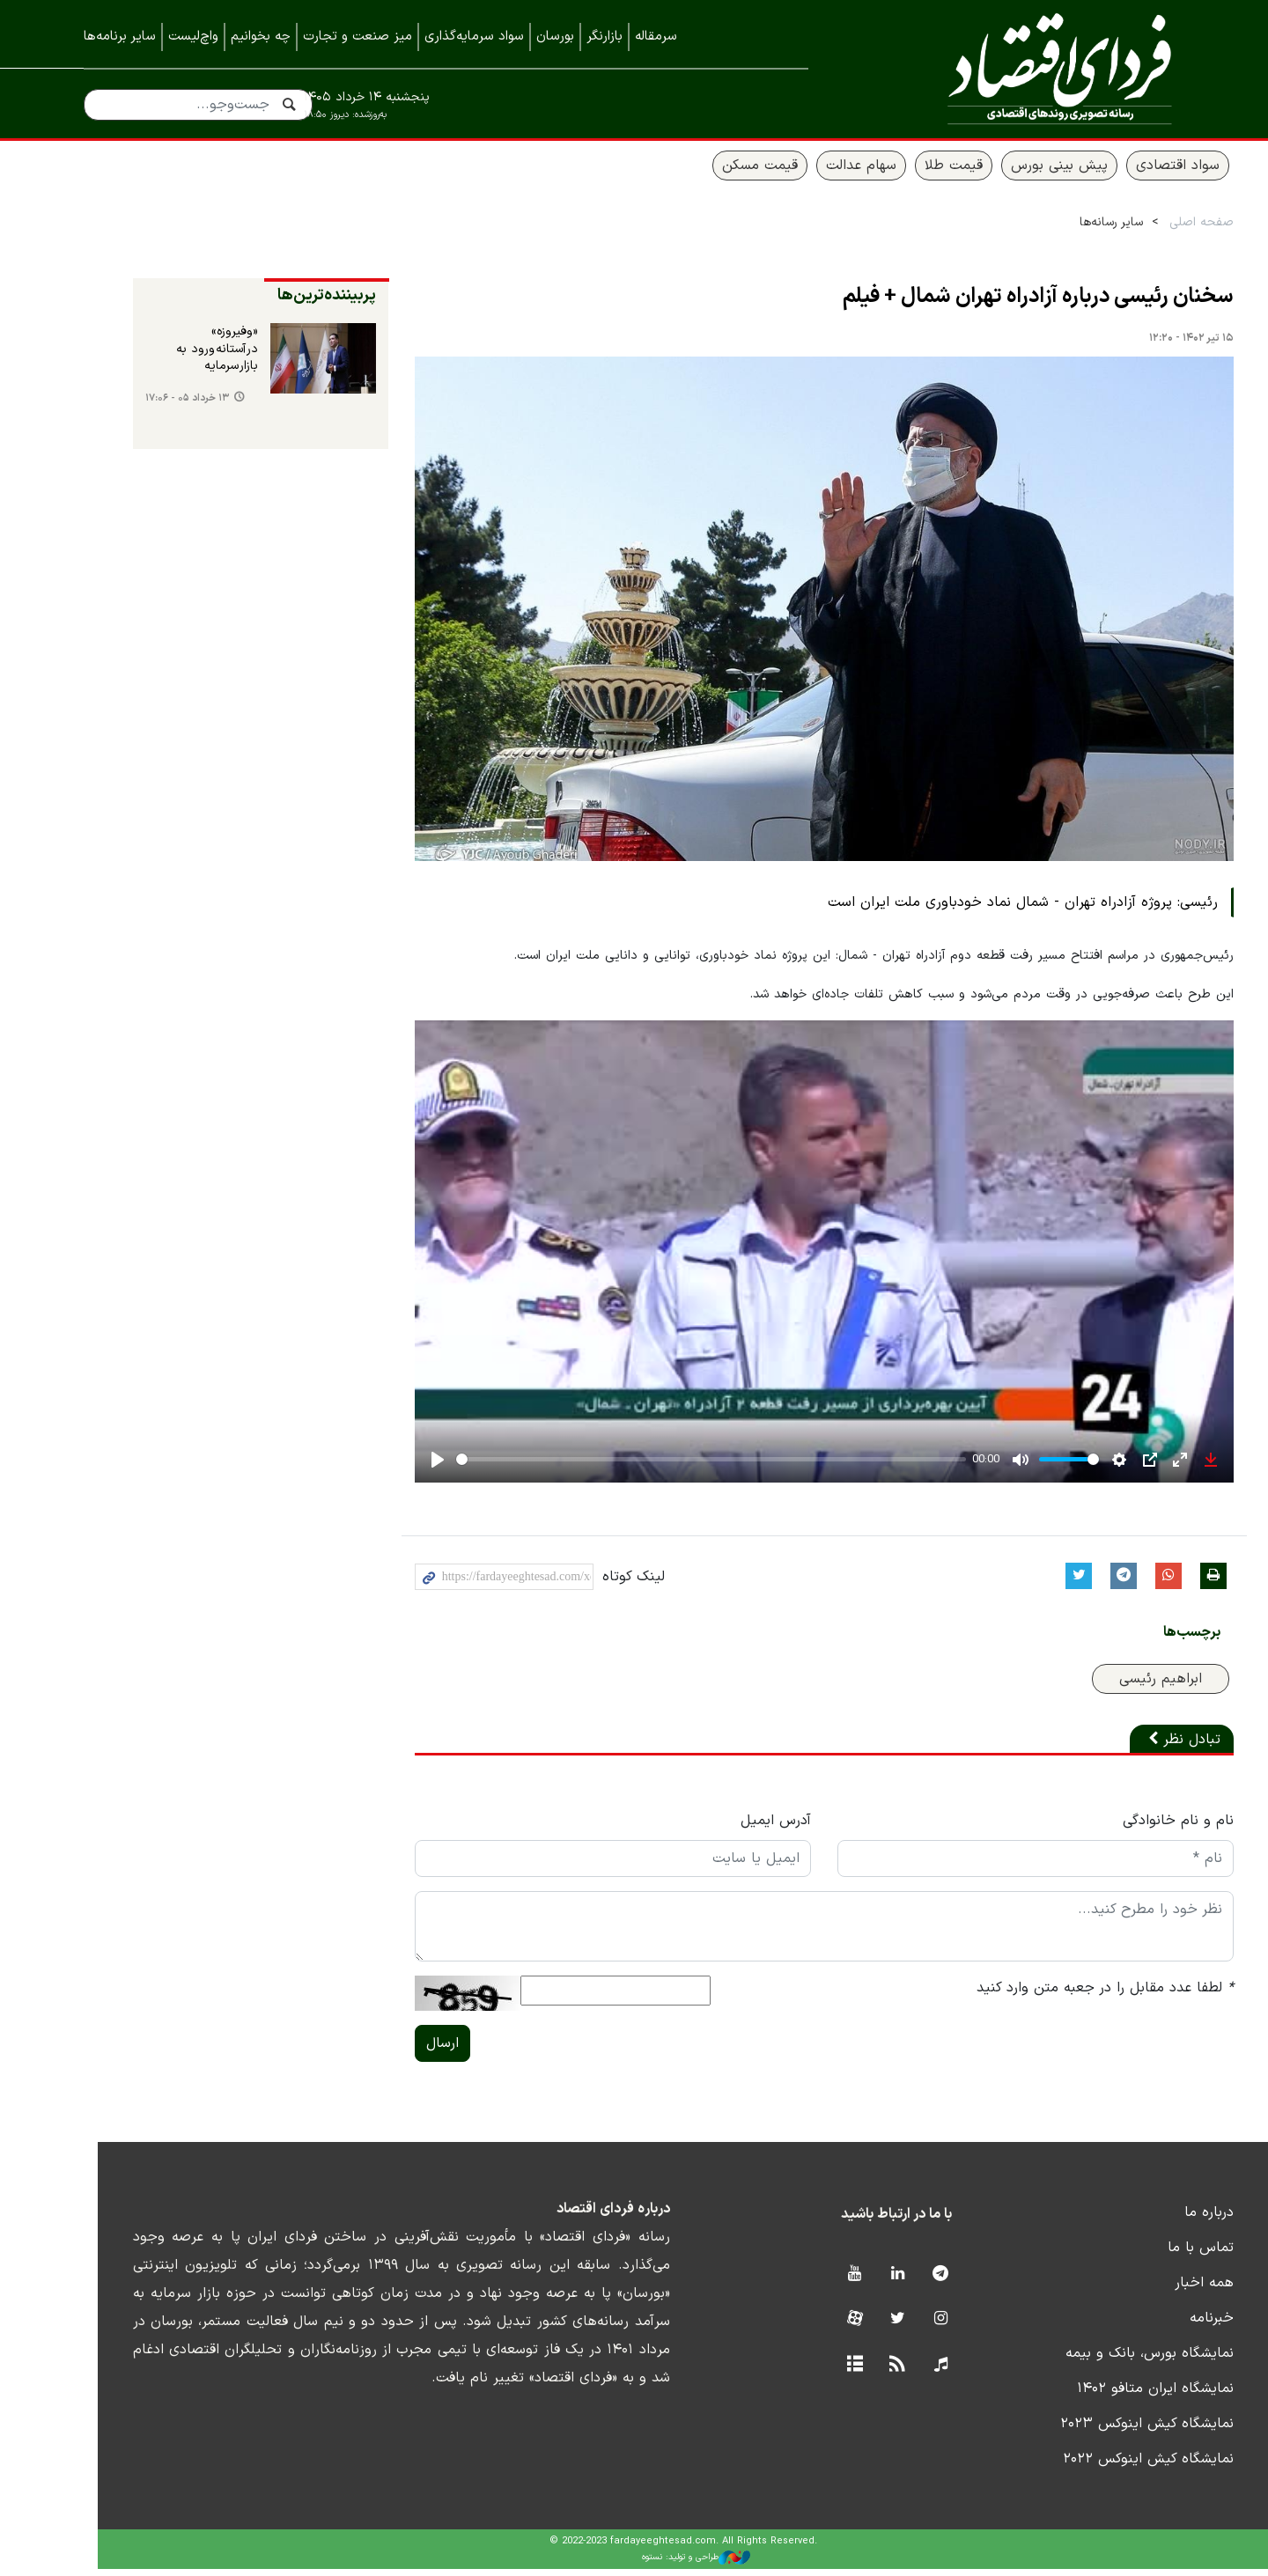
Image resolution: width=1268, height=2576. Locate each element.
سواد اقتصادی (1128, 173)
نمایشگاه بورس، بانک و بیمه (1100, 2360)
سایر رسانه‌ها (1062, 230)
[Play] (388, 1467)
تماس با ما (1151, 2254)
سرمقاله (656, 36)
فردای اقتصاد (1021, 68)
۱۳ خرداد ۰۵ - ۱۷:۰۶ (138, 406)
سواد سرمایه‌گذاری (474, 36)
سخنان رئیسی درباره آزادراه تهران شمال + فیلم (988, 304)
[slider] (662, 1467)
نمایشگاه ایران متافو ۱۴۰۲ (1106, 2395)
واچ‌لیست (193, 36)
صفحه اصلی (1152, 230)
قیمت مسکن (710, 173)
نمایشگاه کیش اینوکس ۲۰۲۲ (1099, 2466)
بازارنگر (604, 36)
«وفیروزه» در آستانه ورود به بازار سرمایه (168, 357)
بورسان (555, 36)
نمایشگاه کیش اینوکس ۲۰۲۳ (1097, 2430)
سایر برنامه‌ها (120, 36)
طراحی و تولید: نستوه (647, 2565)
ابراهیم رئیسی (1111, 1685)
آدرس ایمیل (726, 1827)
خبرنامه (1162, 2325)
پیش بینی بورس (1010, 173)
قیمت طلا (904, 173)
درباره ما (1159, 2219)
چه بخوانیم (261, 36)
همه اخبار (1154, 2289)
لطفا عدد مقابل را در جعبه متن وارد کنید (1055, 1995)
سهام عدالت (812, 173)
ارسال (393, 2050)
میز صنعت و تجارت (357, 36)
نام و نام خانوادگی (1128, 1827)
